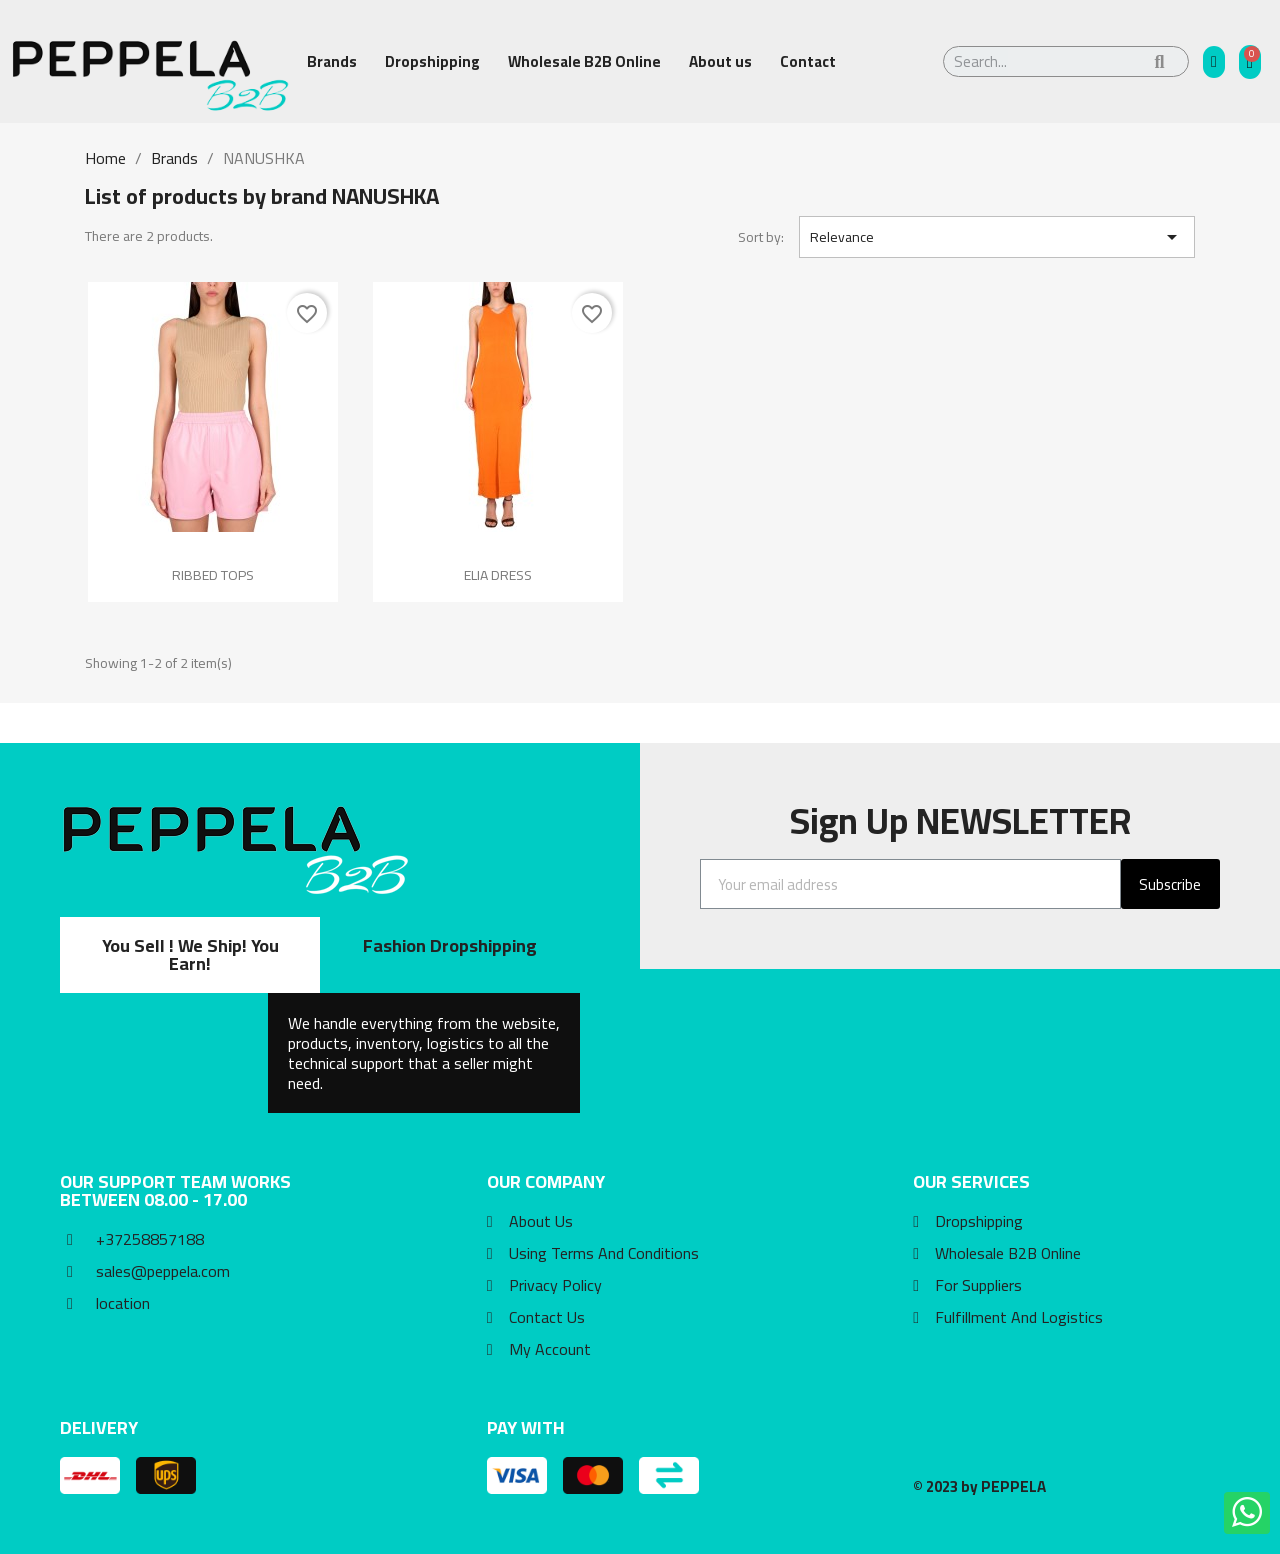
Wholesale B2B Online (584, 61)
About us (720, 61)
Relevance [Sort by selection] (997, 237)
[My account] (1214, 62)
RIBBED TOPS (213, 575)
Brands (332, 61)
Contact (808, 61)
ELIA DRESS (498, 575)
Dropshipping (432, 61)
